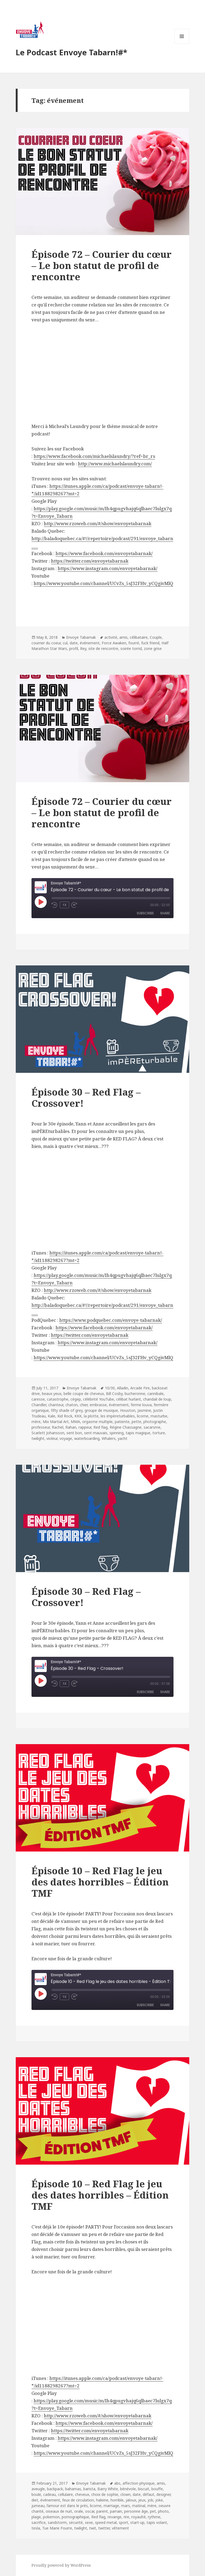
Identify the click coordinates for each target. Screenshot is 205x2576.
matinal (138, 2505)
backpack (55, 2488)
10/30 (110, 1387)
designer (163, 2494)
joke (159, 2500)
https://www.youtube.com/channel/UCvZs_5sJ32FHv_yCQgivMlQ (103, 1357)
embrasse (98, 1404)
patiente (122, 1421)
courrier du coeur (46, 642)
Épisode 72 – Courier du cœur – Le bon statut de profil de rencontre (101, 265)
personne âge (136, 2511)
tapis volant (157, 2522)
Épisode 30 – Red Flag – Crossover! (86, 1097)
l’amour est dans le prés (67, 2505)
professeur (40, 1427)
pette (136, 1421)
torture (158, 1432)
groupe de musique (101, 1410)
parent (102, 2511)
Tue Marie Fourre (57, 2528)
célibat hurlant (128, 1399)
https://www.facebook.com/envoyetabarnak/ (104, 1327)
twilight (37, 1438)
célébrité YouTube (98, 1399)
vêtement (120, 2528)
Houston (127, 1410)
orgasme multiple (97, 1421)
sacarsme (152, 1427)
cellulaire (65, 2494)
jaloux (131, 2500)
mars (125, 2505)
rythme (154, 2516)
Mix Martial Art (56, 1421)
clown (125, 2494)
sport (123, 2522)
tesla (35, 2528)
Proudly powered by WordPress (61, 2565)
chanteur (55, 1404)
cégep (75, 1399)
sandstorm (57, 2522)
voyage (66, 1438)
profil (73, 648)
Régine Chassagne (125, 1427)
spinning (116, 1432)
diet (34, 2500)
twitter (104, 2528)
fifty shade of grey (66, 1410)
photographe (154, 1421)
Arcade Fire (140, 1387)
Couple (156, 637)
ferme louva (141, 1404)
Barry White (107, 2488)
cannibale (155, 1393)
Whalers (109, 1438)
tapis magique (138, 1432)
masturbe (159, 1415)
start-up (137, 2522)
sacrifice (38, 2522)
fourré (133, 642)
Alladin (122, 1387)
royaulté (138, 2516)
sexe (89, 2522)
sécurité (76, 2522)
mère (36, 1421)
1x (64, 905)
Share (165, 913)
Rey (83, 648)
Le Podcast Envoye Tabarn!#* (71, 52)
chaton (71, 1404)
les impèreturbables (118, 1415)
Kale (51, 1415)
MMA (75, 1421)
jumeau (38, 2505)
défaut (148, 2494)
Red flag (100, 1427)
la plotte (91, 1415)
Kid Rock (64, 1415)
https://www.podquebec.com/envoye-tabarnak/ (110, 1320)
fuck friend (150, 642)
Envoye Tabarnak (81, 637)
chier (84, 1404)
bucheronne (135, 1393)
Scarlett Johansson (47, 1432)
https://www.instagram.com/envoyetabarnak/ (107, 1342)
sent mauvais (95, 1432)
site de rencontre (103, 648)
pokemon (51, 2516)
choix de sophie (104, 2494)
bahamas (73, 2488)
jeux (141, 2500)
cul (65, 642)
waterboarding (87, 1438)
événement (90, 642)
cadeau (49, 2494)
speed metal (106, 2522)
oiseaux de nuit (59, 2511)
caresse (38, 1399)
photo (163, 2511)
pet (153, 2511)
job (150, 2500)
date (74, 642)
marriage (111, 2505)
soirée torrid (131, 648)
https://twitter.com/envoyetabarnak (89, 1335)
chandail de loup (157, 1399)
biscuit (143, 2488)
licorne (142, 1415)
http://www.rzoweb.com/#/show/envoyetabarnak (97, 1290)
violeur (51, 1438)
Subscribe (145, 913)
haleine (102, 2500)
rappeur (84, 1427)
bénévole (128, 2488)
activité (110, 637)
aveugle (38, 2488)
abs (117, 2483)
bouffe (157, 2488)
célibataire (139, 637)
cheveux (82, 2494)
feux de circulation (78, 2500)
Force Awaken (114, 642)
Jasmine (144, 1410)
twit (92, 2528)
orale (78, 2511)
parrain (116, 2511)
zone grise (153, 648)
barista (89, 2488)
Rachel (57, 1427)
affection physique (139, 2483)
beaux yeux (51, 1393)
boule (36, 2494)
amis (123, 637)
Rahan (70, 1427)
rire (126, 2516)
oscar (89, 2511)
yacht (122, 1438)
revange (114, 2516)
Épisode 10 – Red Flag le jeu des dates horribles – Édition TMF (100, 1881)
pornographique (75, 2516)
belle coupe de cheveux (84, 1393)
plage (36, 2516)
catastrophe (57, 1399)
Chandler (38, 1404)
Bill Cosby (114, 1393)
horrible (117, 2500)
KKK (78, 1415)
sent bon (74, 1432)
